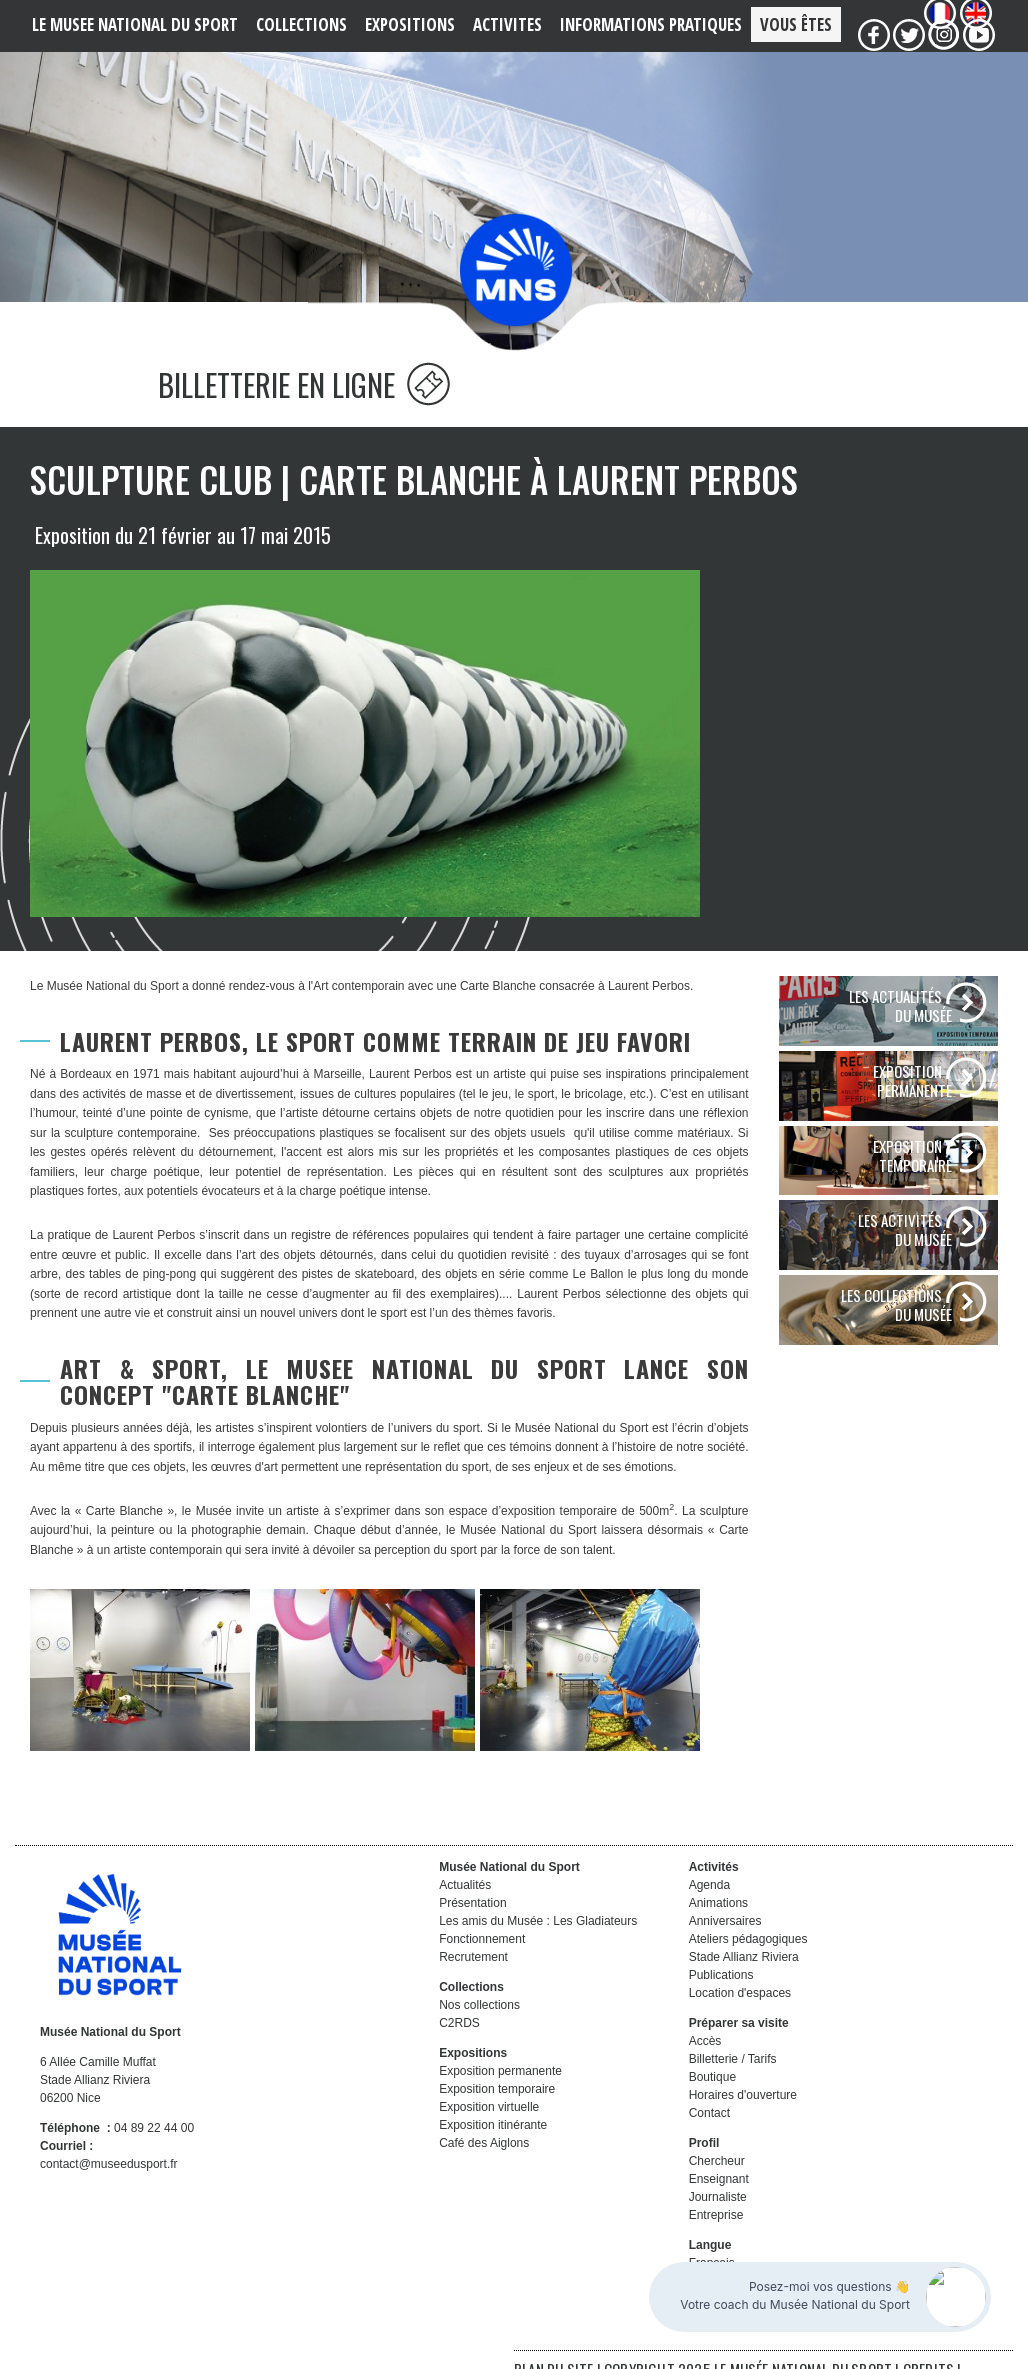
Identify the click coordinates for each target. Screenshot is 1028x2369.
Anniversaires (725, 1921)
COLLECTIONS (301, 24)
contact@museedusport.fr (109, 2164)
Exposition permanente (500, 2071)
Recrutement (473, 1957)
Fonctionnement (482, 1939)
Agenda (709, 1885)
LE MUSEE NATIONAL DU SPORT (135, 24)
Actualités (465, 1885)
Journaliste (718, 2197)
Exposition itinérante (493, 2125)
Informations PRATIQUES (651, 24)
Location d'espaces (740, 1993)
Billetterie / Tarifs (733, 2059)
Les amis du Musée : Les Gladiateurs (538, 1921)
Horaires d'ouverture (743, 2095)
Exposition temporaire (497, 2089)
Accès (705, 2041)
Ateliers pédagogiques (748, 1939)
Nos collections (479, 2005)
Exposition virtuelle (489, 2107)
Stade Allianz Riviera (744, 1957)
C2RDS (459, 2023)
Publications (721, 1975)
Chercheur (717, 2161)
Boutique (712, 2077)
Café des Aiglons (484, 2143)
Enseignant (719, 2179)
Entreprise (716, 2215)
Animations (718, 1903)
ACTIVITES (507, 24)
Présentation (472, 1903)
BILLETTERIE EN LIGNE (304, 384)
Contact (709, 2113)
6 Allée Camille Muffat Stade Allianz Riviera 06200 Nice (98, 2080)
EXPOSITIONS (410, 24)
